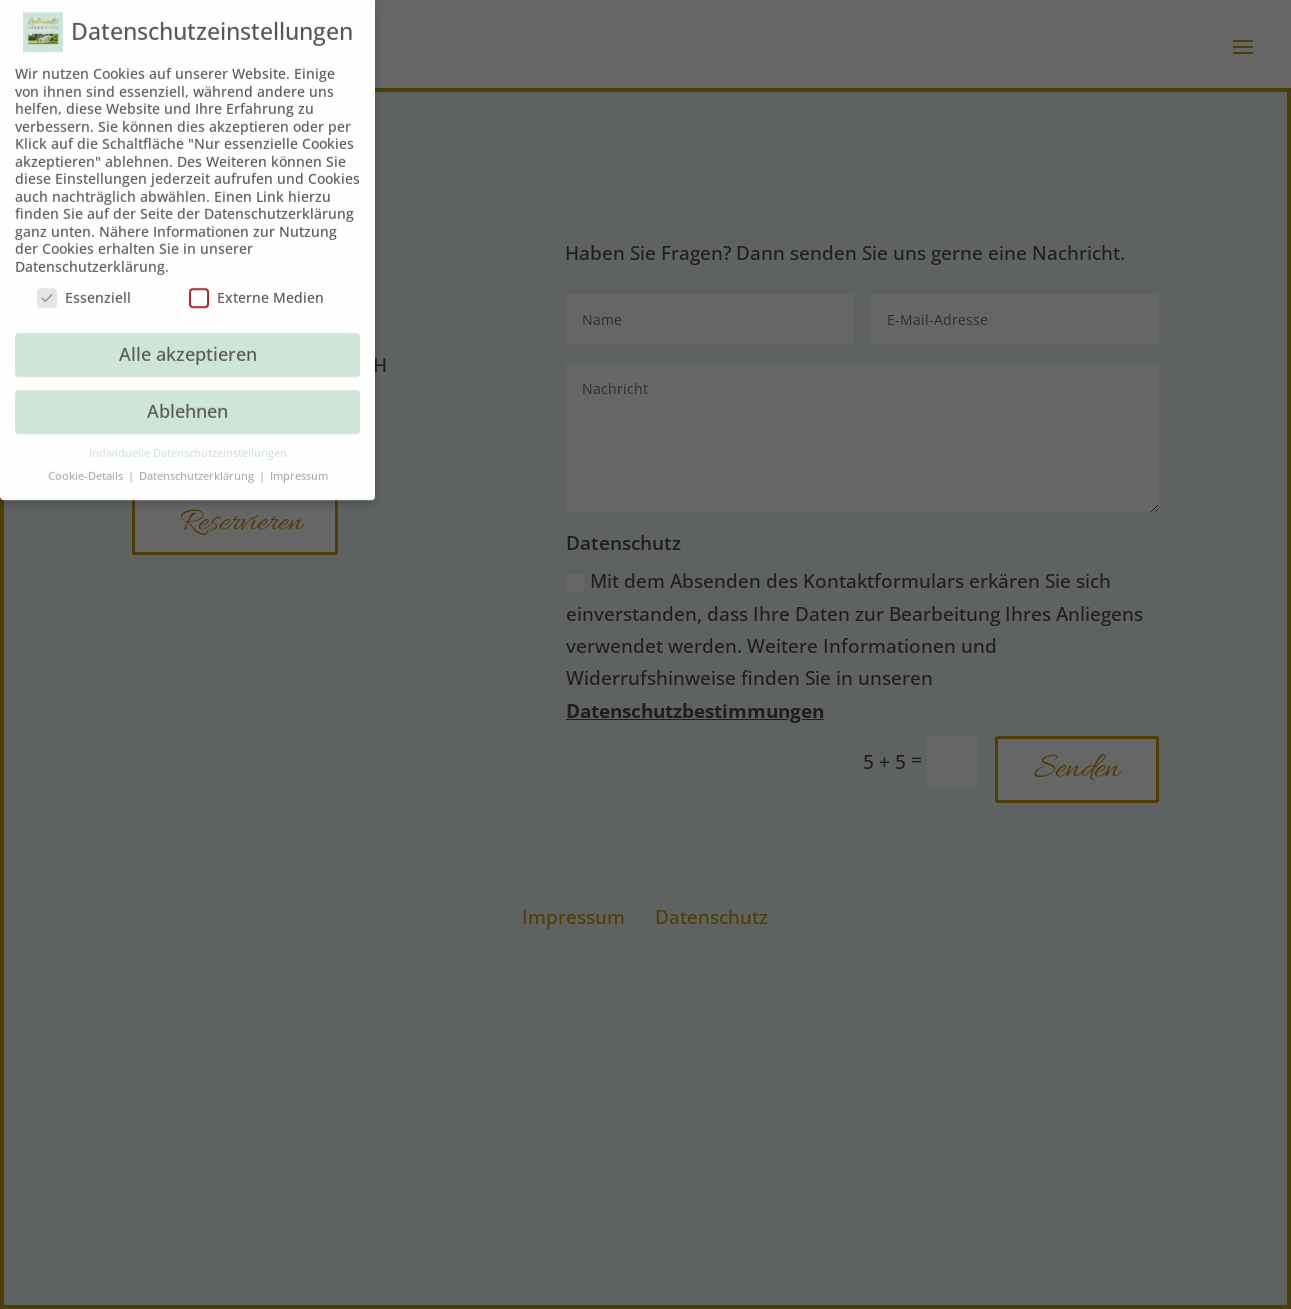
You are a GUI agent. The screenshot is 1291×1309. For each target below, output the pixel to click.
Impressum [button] (299, 464)
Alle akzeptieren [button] (188, 342)
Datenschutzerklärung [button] (198, 464)
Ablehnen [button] (187, 399)
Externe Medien (256, 286)
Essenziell (84, 286)
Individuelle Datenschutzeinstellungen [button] (188, 441)
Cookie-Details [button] (87, 464)
